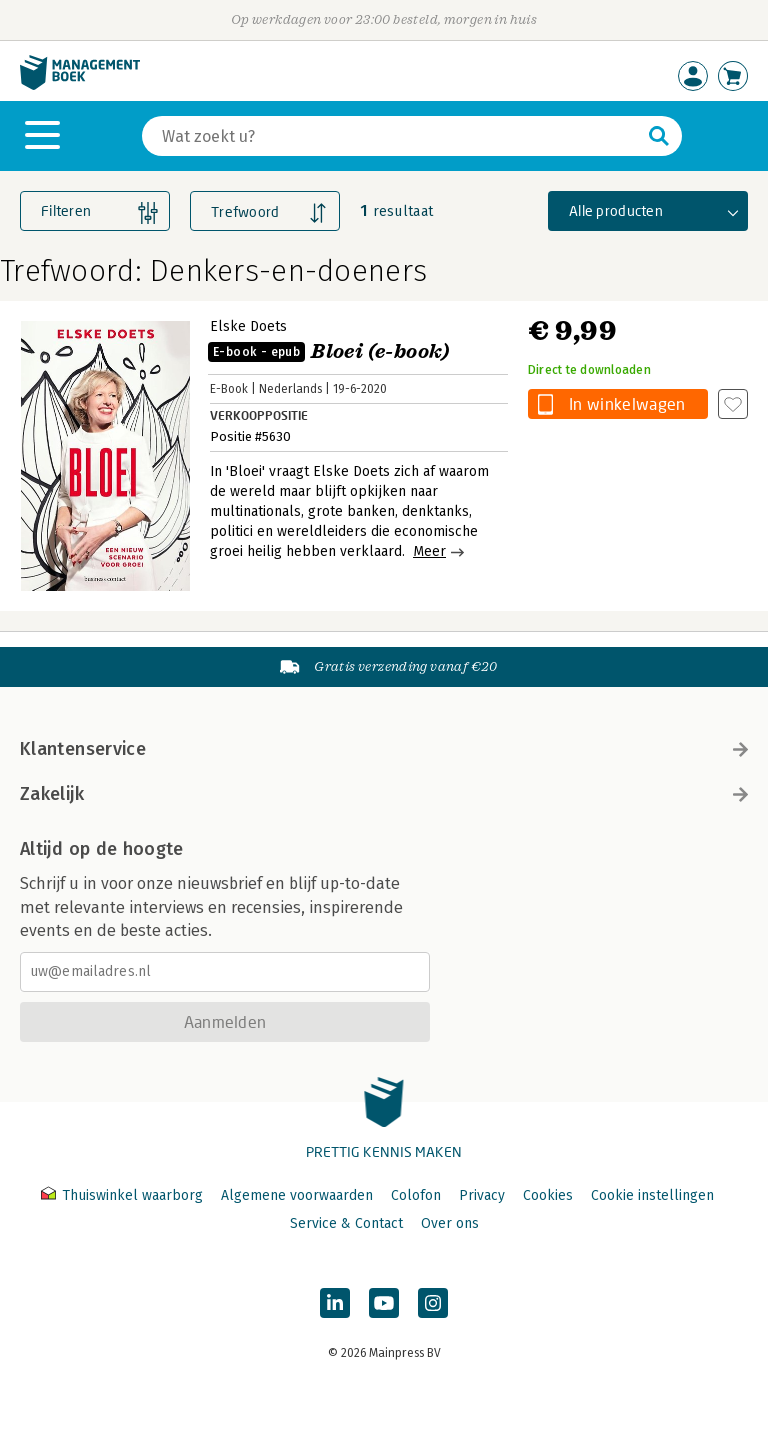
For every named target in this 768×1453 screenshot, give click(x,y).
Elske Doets (248, 326)
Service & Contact (346, 1223)
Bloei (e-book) (329, 351)
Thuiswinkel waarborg (124, 1195)
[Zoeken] (392, 136)
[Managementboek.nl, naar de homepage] (80, 85)
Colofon (416, 1195)
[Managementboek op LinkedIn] (335, 1303)
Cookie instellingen (652, 1195)
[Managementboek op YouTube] (384, 1303)
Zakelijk (384, 794)
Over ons (450, 1223)
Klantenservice (384, 749)
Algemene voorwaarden (297, 1195)
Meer (429, 551)
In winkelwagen (627, 403)
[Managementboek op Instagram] (433, 1303)
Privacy (482, 1195)
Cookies (548, 1195)
